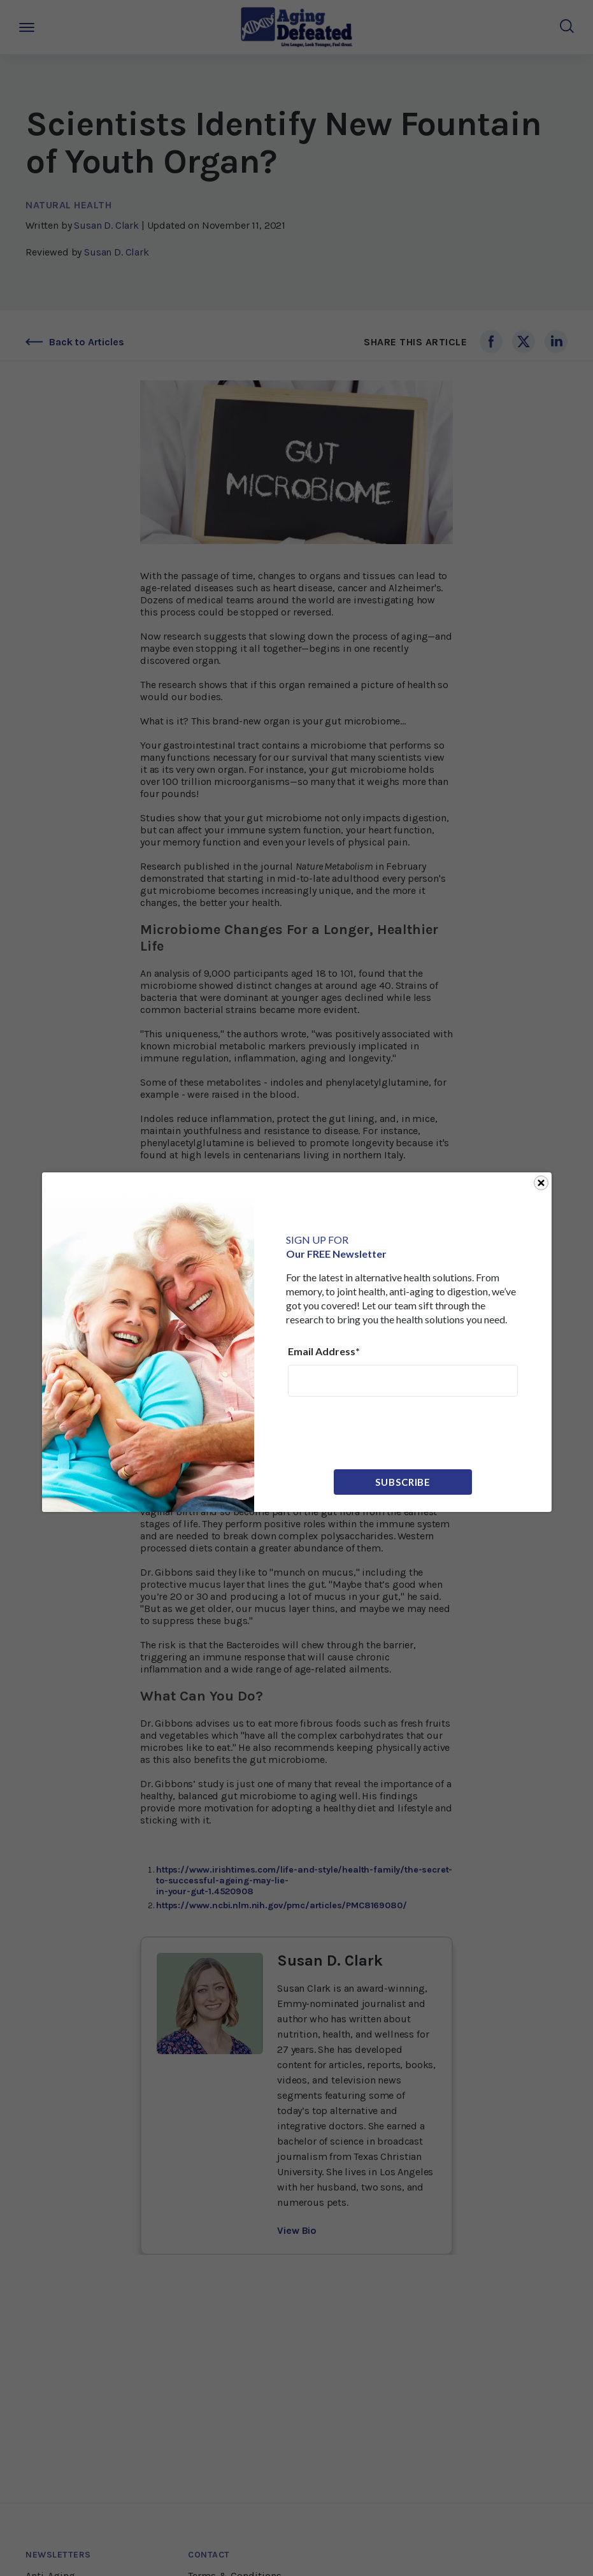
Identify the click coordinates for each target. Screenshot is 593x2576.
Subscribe (403, 1482)
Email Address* (324, 1351)
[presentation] (385, 1432)
